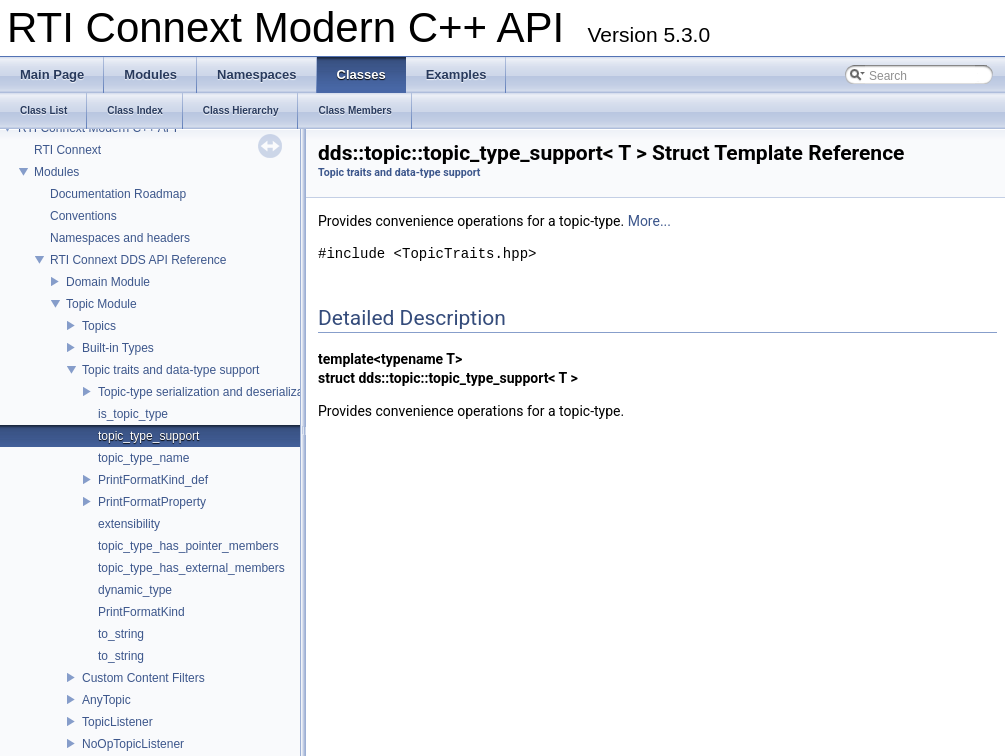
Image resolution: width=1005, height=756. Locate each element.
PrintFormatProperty (152, 502)
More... (649, 221)
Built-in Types (118, 348)
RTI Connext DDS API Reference (138, 260)
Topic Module (101, 304)
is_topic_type (133, 414)
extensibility (129, 524)
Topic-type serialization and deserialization (210, 392)
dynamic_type (135, 590)
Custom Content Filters (143, 678)
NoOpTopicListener (133, 744)
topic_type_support (148, 436)
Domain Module (108, 282)
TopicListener (117, 722)
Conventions (83, 216)
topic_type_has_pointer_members (188, 546)
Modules (56, 172)
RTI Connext (67, 150)
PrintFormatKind (141, 612)
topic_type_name (143, 458)
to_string (121, 634)
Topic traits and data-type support (170, 370)
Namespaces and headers (120, 238)
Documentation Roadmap (118, 194)
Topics (99, 326)
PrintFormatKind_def (153, 480)
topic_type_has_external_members (191, 568)
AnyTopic (106, 700)
